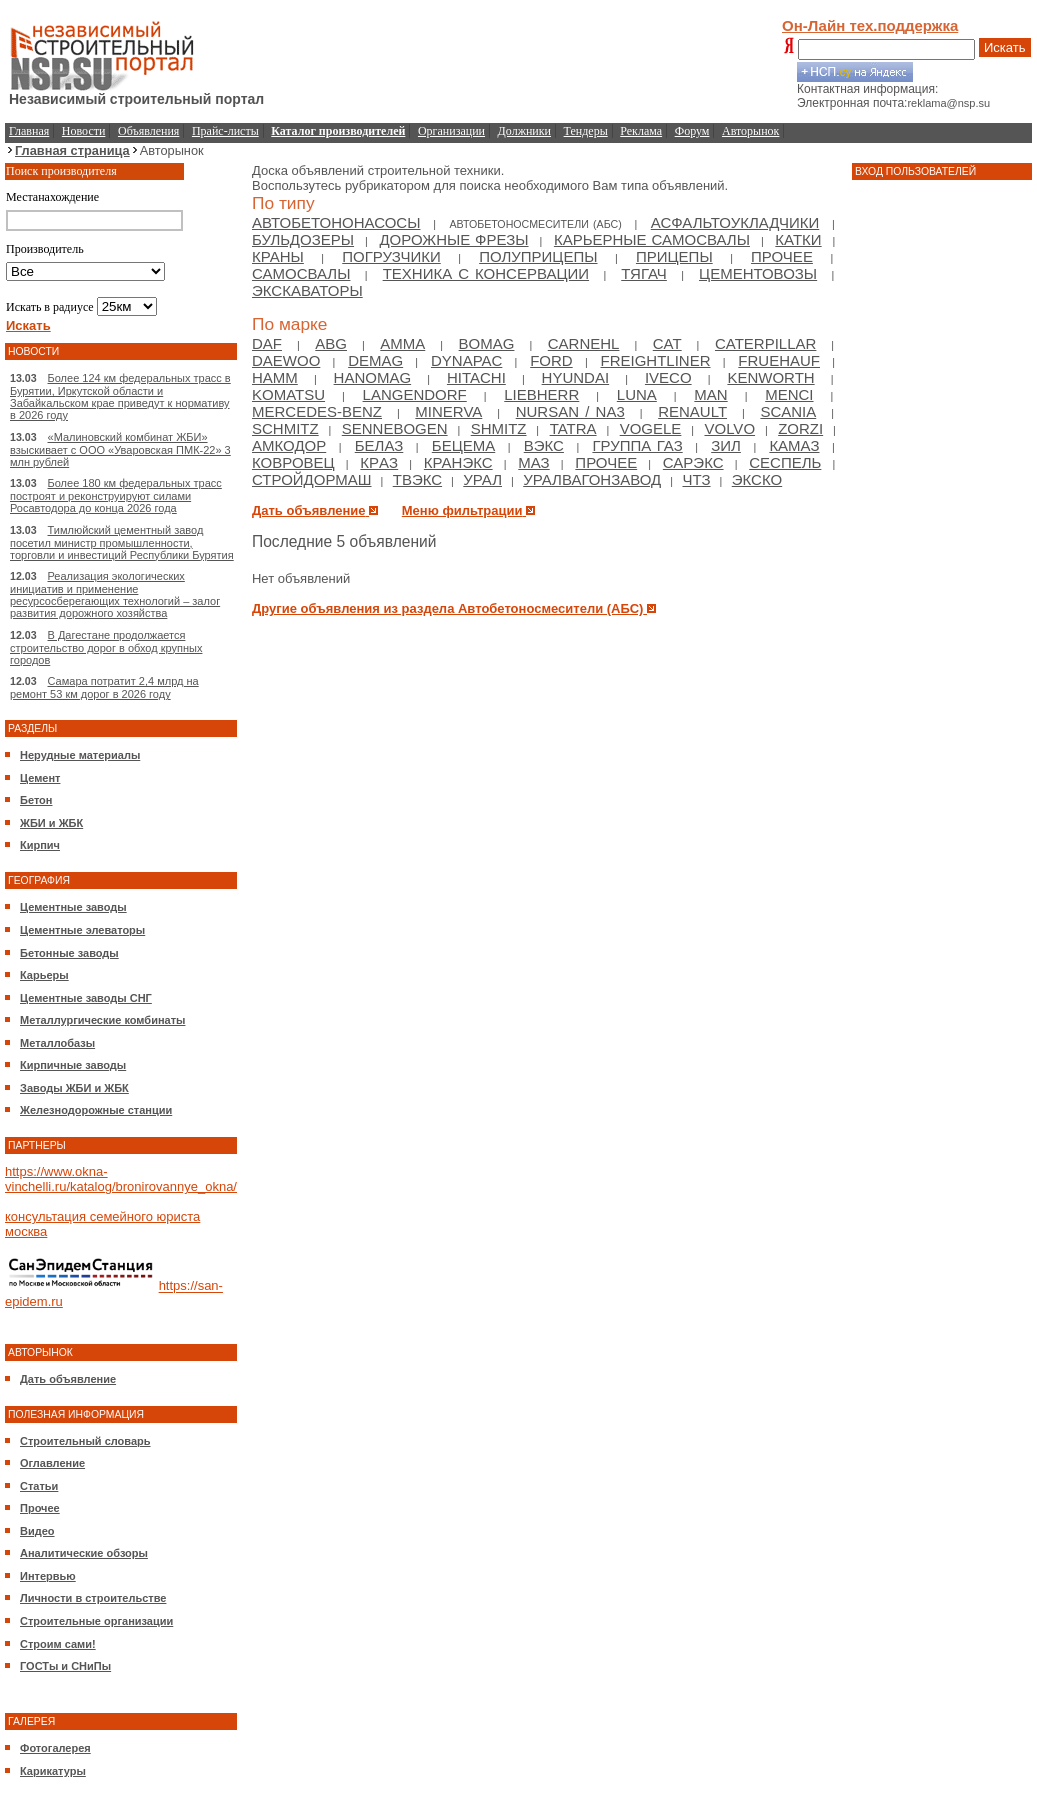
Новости (84, 131)
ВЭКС (544, 445)
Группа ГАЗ (637, 445)
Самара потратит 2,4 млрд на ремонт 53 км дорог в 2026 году (104, 687)
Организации (451, 131)
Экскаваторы (307, 290)
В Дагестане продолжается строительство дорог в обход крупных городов (106, 647)
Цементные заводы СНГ (86, 998)
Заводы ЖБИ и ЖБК (74, 1088)
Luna (637, 394)
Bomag (487, 343)
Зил (726, 445)
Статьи (39, 1486)
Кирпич (40, 845)
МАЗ (533, 462)
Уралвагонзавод (592, 479)
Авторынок (750, 131)
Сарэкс (693, 462)
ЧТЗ (696, 479)
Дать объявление (68, 1379)
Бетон (36, 800)
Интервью (48, 1576)
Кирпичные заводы (73, 1065)
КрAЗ (379, 462)
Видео (37, 1531)
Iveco (668, 377)
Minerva (448, 411)
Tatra (573, 428)
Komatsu (288, 394)
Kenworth (770, 377)
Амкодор (289, 445)
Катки (798, 239)
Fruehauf (779, 360)
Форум (692, 131)
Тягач (644, 273)
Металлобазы (57, 1043)
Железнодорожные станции (96, 1110)
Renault (692, 411)
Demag (375, 360)
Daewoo (286, 360)
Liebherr (541, 394)
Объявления (148, 131)
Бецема (463, 445)
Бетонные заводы (69, 953)
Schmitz (285, 428)
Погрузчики (391, 256)
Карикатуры (53, 1771)
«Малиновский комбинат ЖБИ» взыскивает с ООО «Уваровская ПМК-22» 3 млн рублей (120, 449)
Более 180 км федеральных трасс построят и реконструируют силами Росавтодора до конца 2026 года (116, 495)
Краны (278, 256)
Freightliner (656, 360)
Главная (29, 131)
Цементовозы (758, 273)
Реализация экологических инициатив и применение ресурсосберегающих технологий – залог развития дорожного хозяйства (115, 594)
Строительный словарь (85, 1441)
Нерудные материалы (80, 755)
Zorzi (800, 428)
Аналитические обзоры (84, 1553)
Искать (1005, 47)
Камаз (794, 445)
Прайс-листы (225, 131)
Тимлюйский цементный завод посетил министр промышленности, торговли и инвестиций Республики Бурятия (122, 542)
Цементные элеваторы (82, 930)
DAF (267, 343)
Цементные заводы (73, 907)
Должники (524, 131)
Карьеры (44, 975)
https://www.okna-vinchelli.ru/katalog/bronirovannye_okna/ (121, 1179)
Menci (789, 394)
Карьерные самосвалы (652, 239)
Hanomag (373, 377)
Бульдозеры (303, 239)
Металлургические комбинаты (102, 1020)
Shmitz (499, 428)
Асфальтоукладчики (735, 222)
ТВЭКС (417, 479)
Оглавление (52, 1463)
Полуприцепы (538, 256)
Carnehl (584, 343)
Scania (788, 411)
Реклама (641, 131)
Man (710, 394)
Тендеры (586, 131)
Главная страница (72, 150)
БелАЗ (379, 445)
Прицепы (674, 256)
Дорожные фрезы (453, 239)
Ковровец (293, 462)
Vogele (651, 428)
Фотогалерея (55, 1748)
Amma (402, 343)
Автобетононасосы (336, 222)
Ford (551, 360)
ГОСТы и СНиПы (65, 1666)
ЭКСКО (757, 479)
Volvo (729, 428)
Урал (482, 479)
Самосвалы (301, 273)
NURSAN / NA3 (570, 411)
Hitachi (476, 377)
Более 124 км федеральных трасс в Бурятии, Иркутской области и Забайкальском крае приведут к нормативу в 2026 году (120, 396)
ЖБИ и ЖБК (51, 823)
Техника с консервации (486, 273)
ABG (331, 343)
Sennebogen (395, 428)
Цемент (40, 778)
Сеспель (785, 462)
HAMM (275, 377)
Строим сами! (58, 1644)
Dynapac (466, 360)
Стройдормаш (312, 479)
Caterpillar (765, 343)
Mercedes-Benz (317, 411)
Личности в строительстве (93, 1598)
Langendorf (415, 394)
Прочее (40, 1508)
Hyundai (576, 377)
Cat (667, 343)
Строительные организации (96, 1621)
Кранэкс (458, 462)
